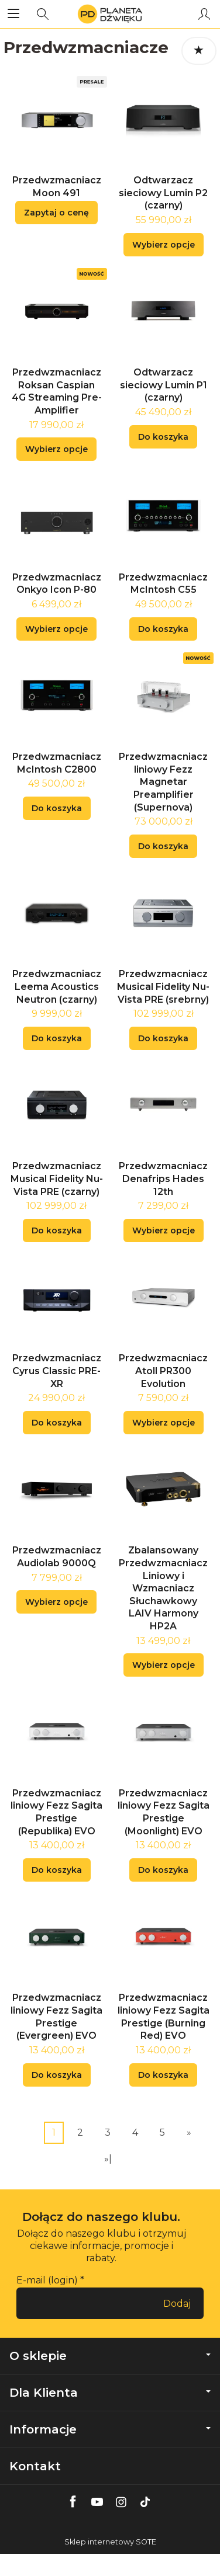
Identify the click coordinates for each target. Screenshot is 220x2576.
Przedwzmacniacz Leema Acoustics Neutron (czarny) (56, 986)
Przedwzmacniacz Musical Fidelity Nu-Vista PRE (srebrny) (163, 986)
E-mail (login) (47, 2280)
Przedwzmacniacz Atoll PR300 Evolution (163, 1371)
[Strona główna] (109, 14)
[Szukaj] (43, 14)
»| (108, 2158)
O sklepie (110, 2356)
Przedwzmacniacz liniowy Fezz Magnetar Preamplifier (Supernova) (163, 781)
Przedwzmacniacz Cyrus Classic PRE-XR (56, 1371)
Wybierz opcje (163, 244)
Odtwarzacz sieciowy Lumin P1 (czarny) (163, 385)
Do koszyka (163, 437)
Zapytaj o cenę (56, 212)
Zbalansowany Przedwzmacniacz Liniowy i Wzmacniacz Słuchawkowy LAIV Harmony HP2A (163, 1588)
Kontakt (35, 2466)
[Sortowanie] (198, 51)
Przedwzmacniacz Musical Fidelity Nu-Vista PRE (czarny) (57, 1178)
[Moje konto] (204, 14)
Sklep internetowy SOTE (110, 2541)
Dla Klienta (110, 2393)
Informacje (110, 2429)
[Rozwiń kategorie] (13, 14)
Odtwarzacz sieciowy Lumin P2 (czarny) (163, 193)
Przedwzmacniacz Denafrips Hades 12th (163, 1178)
